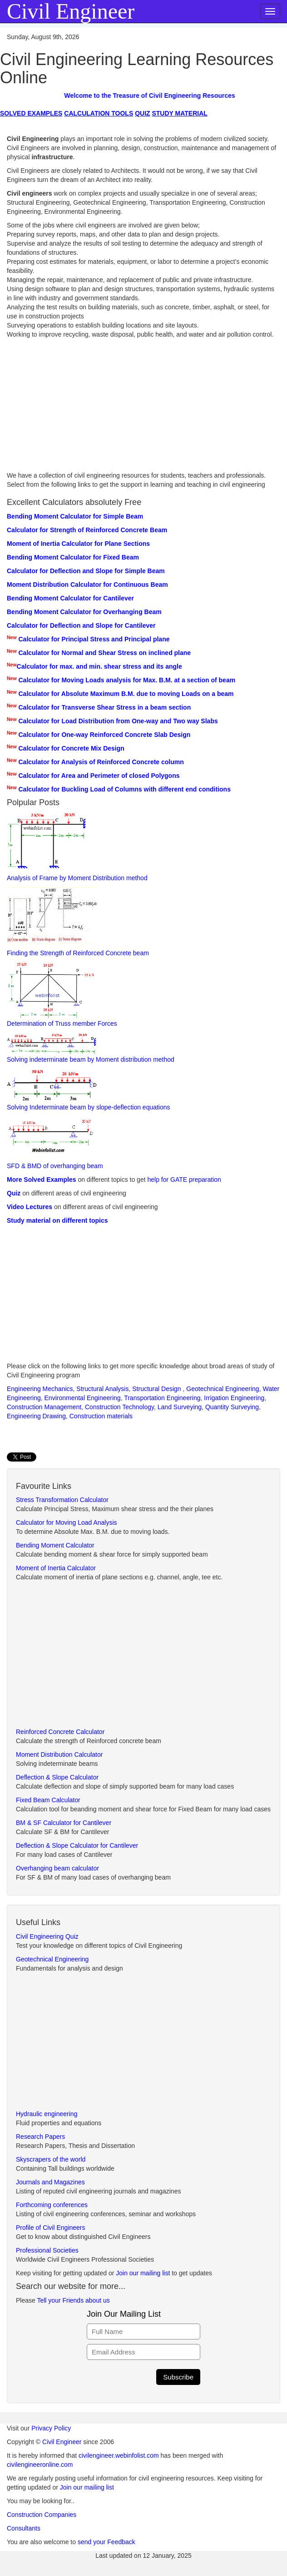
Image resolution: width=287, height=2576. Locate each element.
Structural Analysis (102, 1388)
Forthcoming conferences (52, 2204)
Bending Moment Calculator (55, 1545)
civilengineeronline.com (40, 2464)
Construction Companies (41, 2514)
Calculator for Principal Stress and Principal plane (93, 639)
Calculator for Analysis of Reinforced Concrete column (100, 762)
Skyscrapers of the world (50, 2159)
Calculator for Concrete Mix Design (71, 748)
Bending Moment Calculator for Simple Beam (75, 516)
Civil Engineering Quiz (47, 1936)
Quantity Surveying (232, 1407)
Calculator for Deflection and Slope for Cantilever (81, 625)
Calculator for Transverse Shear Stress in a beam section (104, 707)
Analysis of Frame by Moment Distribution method (77, 847)
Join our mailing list (144, 2273)
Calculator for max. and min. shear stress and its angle (99, 666)
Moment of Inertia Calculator (56, 1568)
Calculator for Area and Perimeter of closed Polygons (98, 775)
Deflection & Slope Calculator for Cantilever (77, 1845)
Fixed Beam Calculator (48, 1800)
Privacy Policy (51, 2428)
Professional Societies (47, 2250)
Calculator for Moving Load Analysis (66, 1522)
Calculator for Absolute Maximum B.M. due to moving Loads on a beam (125, 693)
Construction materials (101, 1416)
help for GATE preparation (184, 1179)
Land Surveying (180, 1407)
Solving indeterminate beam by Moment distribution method (90, 1048)
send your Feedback (106, 2542)
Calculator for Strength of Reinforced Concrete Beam (87, 530)
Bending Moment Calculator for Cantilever (70, 598)
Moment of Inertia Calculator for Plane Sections (78, 543)
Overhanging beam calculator (57, 1868)
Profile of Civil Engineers (50, 2227)
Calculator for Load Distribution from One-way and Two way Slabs (118, 721)
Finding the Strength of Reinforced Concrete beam (78, 922)
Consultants (23, 2528)
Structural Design (157, 1388)
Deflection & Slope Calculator (57, 1777)
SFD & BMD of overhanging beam (55, 1143)
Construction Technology (119, 1407)
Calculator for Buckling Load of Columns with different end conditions (124, 789)
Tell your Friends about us (73, 2300)
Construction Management (44, 1407)
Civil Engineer (61, 2441)
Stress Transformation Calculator (62, 1499)
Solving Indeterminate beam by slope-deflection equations (88, 1090)
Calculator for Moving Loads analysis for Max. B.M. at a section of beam (126, 680)
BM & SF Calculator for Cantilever (63, 1822)
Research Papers (40, 2136)
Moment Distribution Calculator (59, 1754)
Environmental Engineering (83, 1397)
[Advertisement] (143, 407)
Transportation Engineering (162, 1397)
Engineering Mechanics (40, 1388)
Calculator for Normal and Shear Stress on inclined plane (104, 652)
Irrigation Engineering (234, 1397)
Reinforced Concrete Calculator (60, 1731)
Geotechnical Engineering (222, 1388)
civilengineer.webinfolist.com (119, 2455)
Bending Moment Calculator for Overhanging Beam (84, 611)
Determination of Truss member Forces (62, 994)
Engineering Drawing (36, 1416)
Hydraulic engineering (46, 2113)
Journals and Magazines (50, 2182)
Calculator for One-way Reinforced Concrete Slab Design (104, 734)
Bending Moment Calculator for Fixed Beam (73, 557)
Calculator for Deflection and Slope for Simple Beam (86, 571)
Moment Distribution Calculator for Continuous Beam (87, 584)
